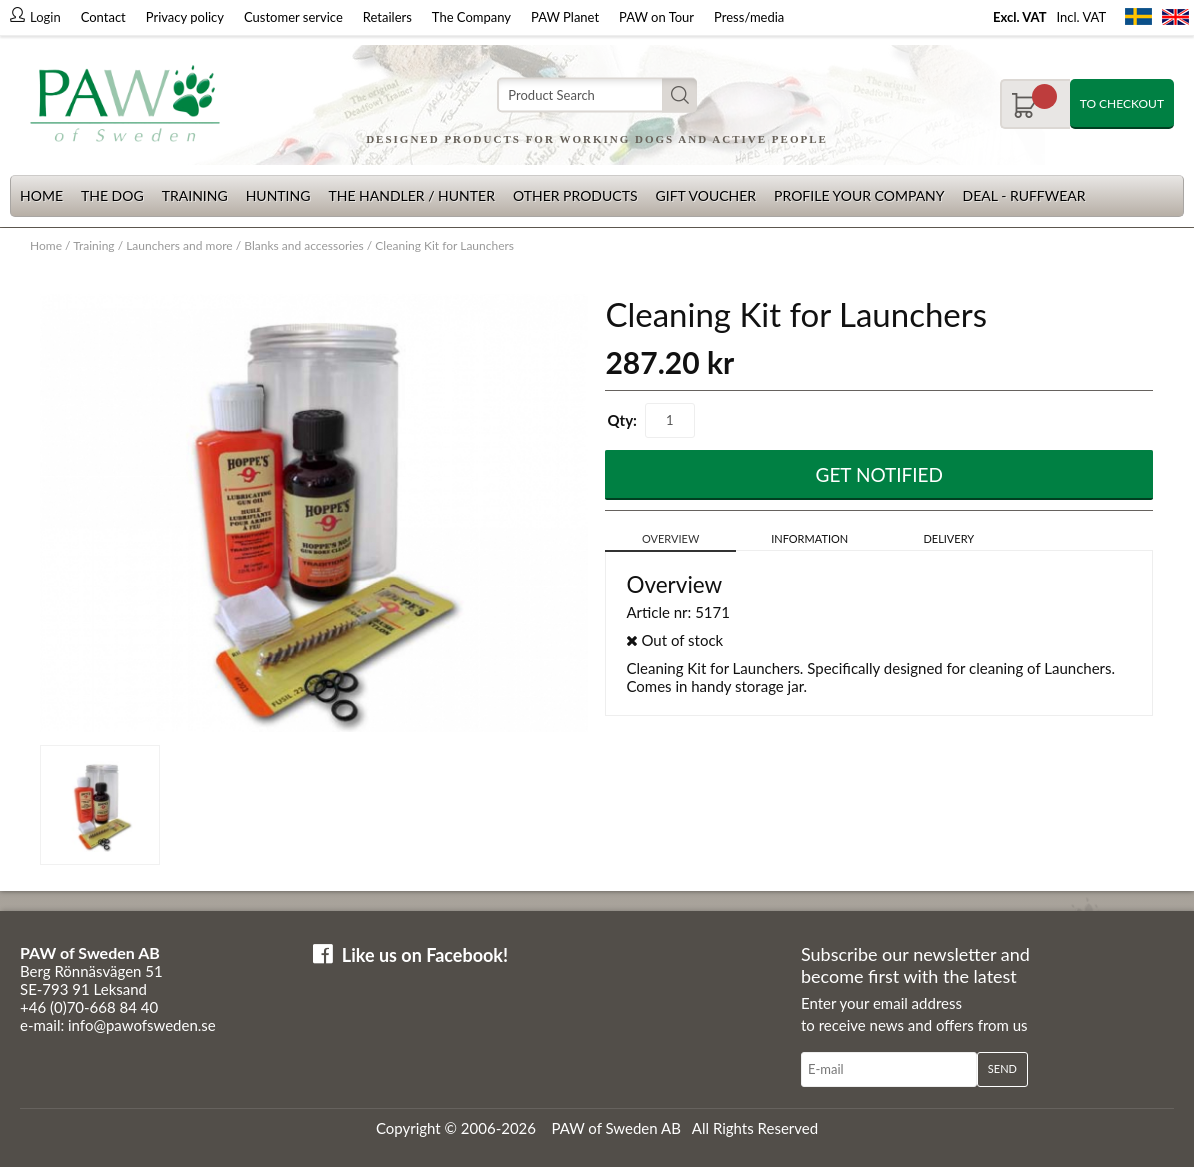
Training (195, 195)
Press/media (749, 17)
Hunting (278, 195)
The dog (112, 195)
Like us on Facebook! (425, 955)
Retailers (387, 17)
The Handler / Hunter (411, 195)
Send (1002, 1068)
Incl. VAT (1081, 17)
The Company (471, 17)
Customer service (293, 17)
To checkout (1122, 103)
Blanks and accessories (303, 245)
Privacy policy (185, 17)
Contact (103, 17)
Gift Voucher (705, 195)
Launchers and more (179, 245)
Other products (575, 195)
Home (41, 195)
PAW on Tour (656, 17)
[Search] (597, 95)
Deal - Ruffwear (1024, 195)
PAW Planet (565, 17)
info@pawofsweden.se (142, 1025)
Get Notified (880, 474)
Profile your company (859, 195)
